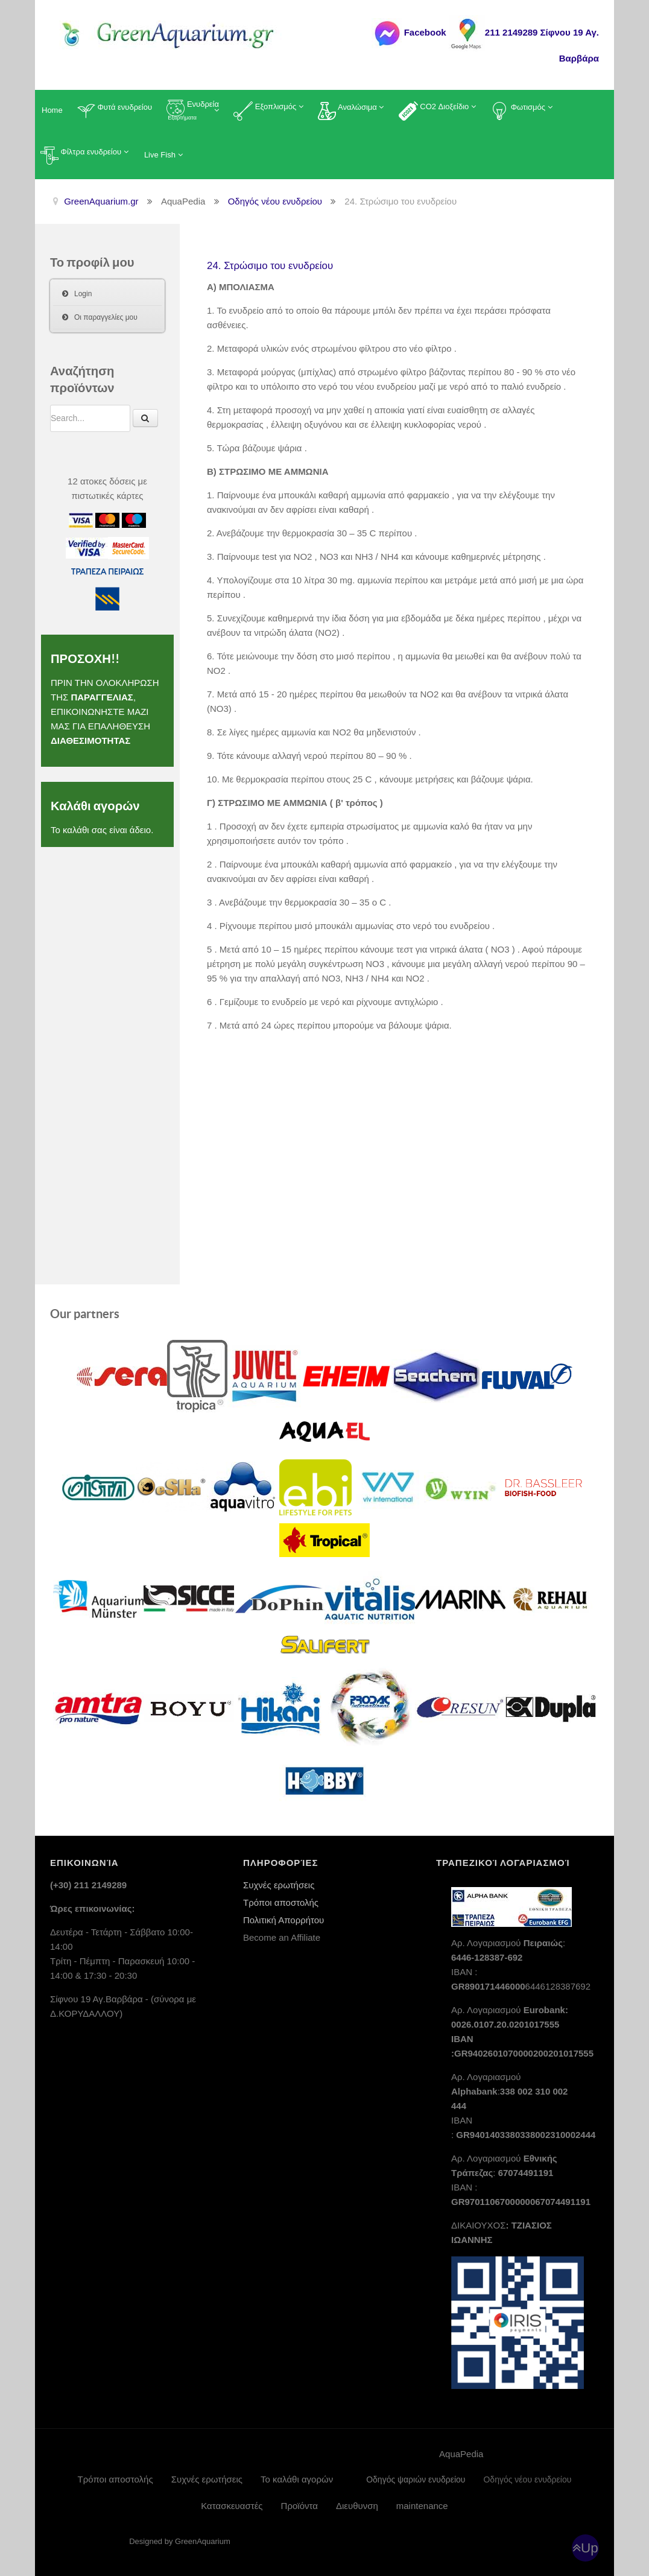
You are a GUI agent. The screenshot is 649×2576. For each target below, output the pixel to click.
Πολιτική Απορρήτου (283, 1919)
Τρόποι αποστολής (280, 1902)
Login (83, 294)
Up (589, 2547)
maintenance (422, 2505)
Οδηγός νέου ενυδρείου (527, 2479)
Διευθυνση (357, 2505)
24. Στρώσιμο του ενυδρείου (282, 264)
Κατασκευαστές (231, 2505)
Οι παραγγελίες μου (106, 317)
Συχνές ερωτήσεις (278, 1884)
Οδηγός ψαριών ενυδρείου (415, 2479)
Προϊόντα (299, 2505)
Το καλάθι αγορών (297, 2478)
